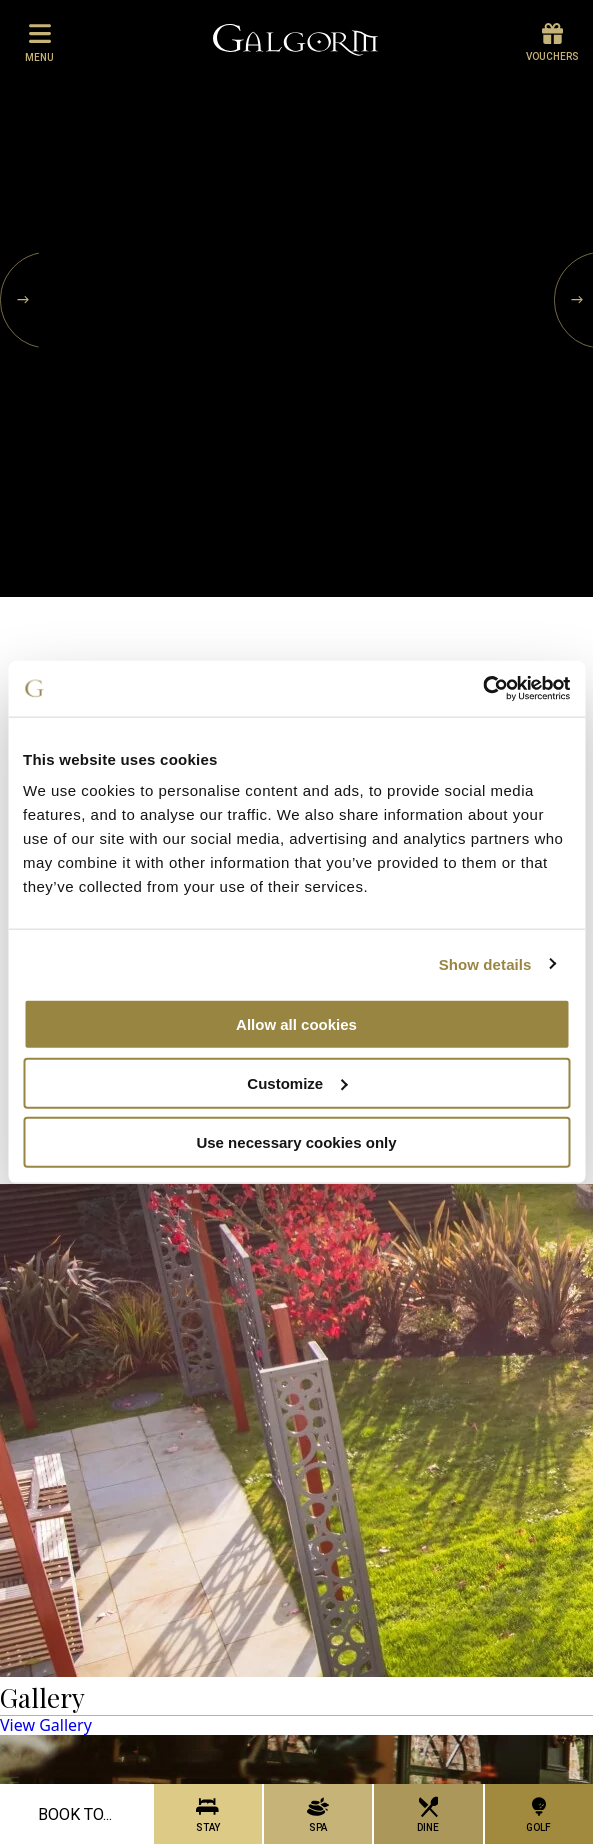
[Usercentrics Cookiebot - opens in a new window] (482, 689)
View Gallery (46, 1725)
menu (39, 42)
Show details (485, 963)
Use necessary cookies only (296, 1141)
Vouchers (552, 42)
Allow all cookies (296, 1024)
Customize (297, 1082)
